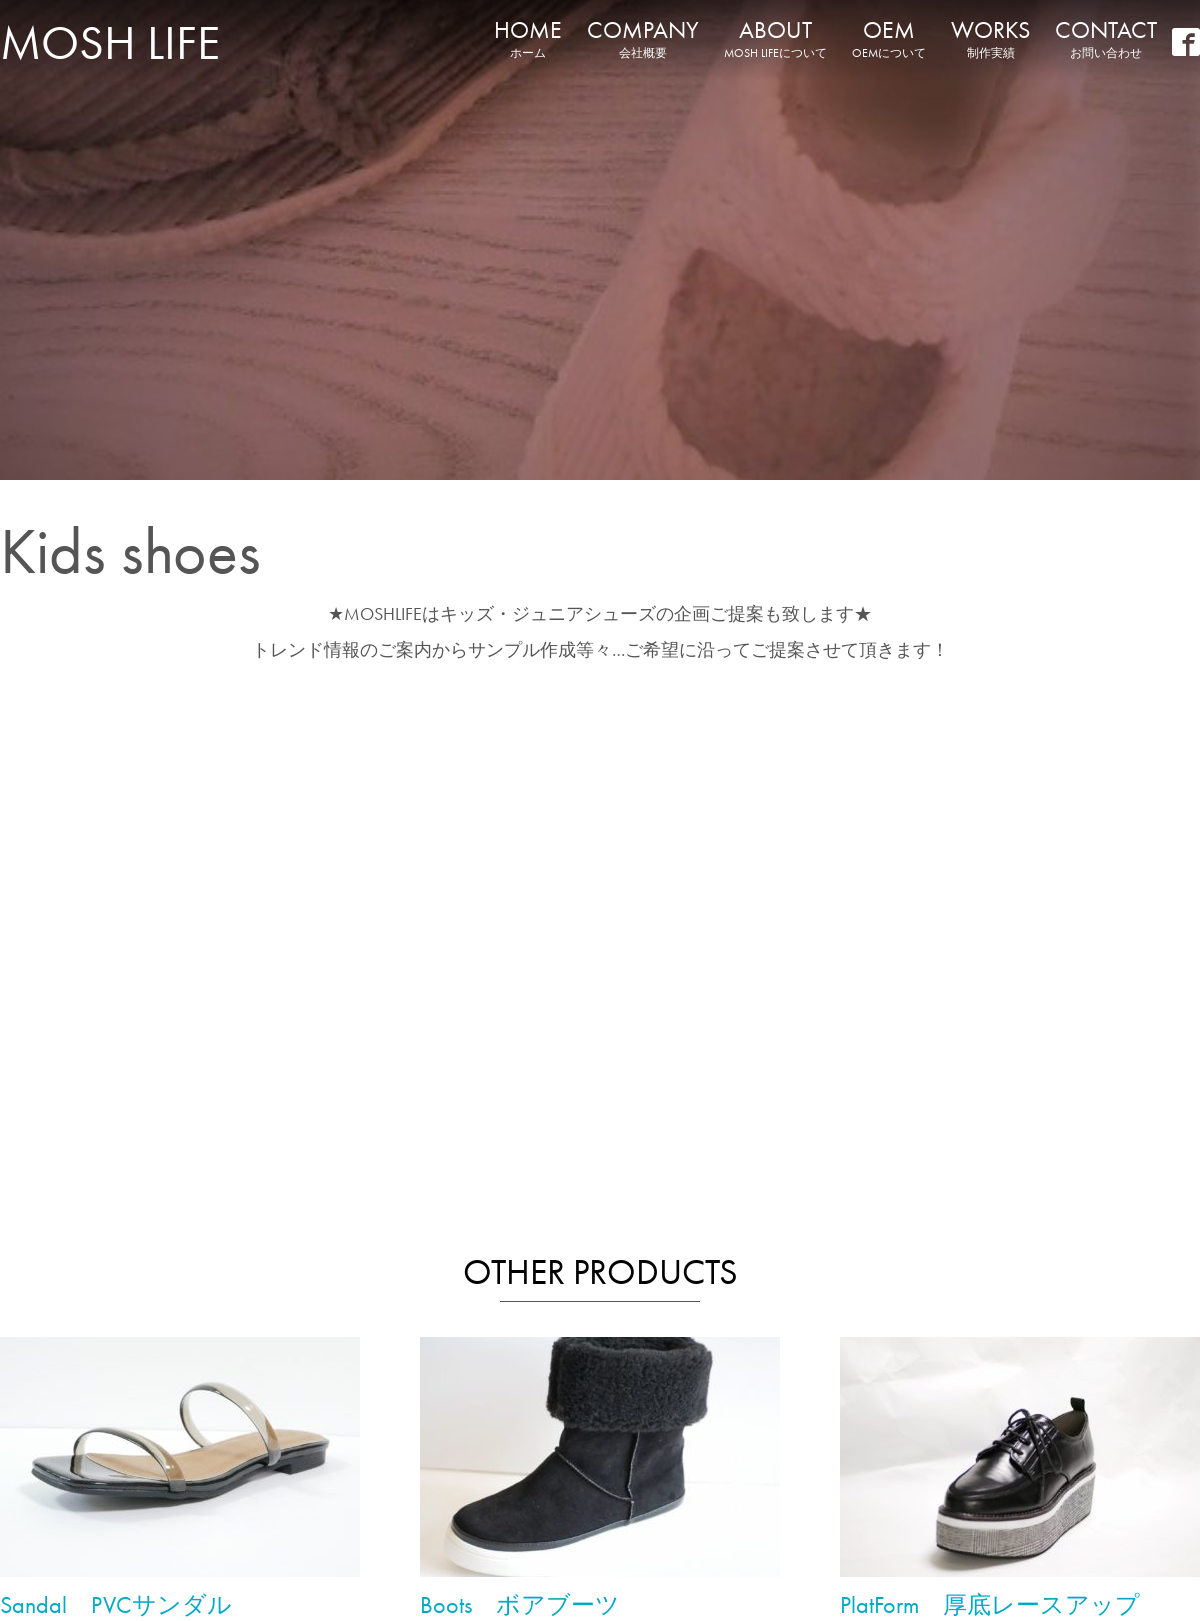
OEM (889, 38)
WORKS (990, 38)
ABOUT (775, 38)
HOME (528, 38)
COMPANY (643, 38)
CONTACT (1106, 38)
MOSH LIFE (110, 42)
